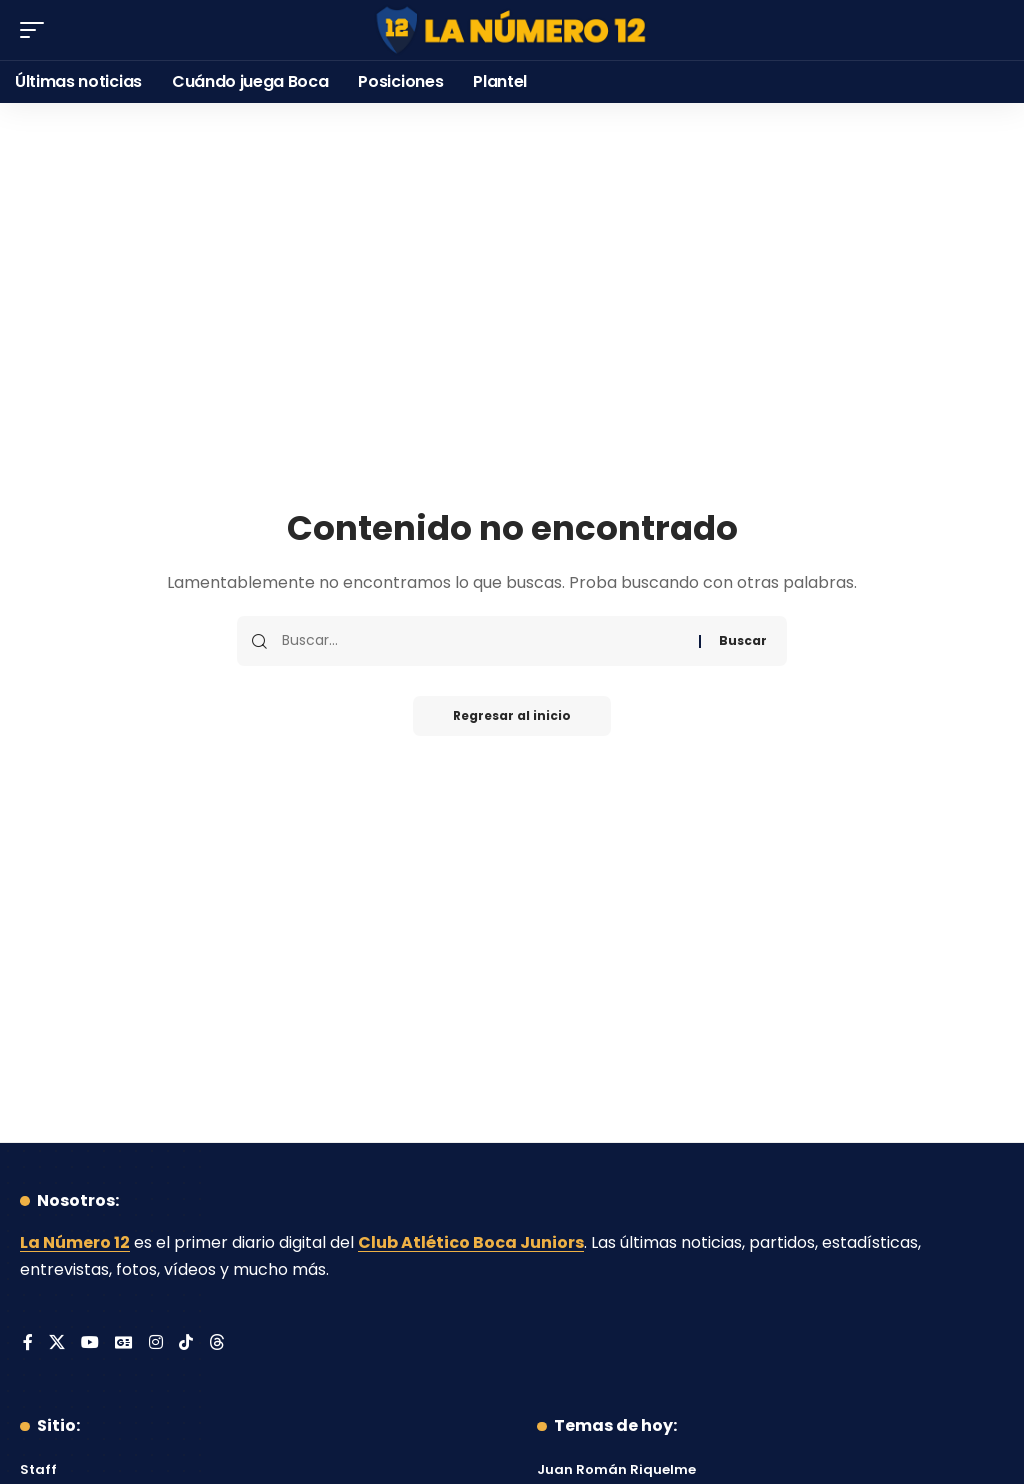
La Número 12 (75, 1242)
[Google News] (124, 1343)
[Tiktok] (186, 1343)
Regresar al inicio (512, 715)
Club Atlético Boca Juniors (471, 1242)
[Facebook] (28, 1343)
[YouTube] (90, 1343)
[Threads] (217, 1343)
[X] (57, 1343)
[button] (37, 30)
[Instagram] (156, 1343)
